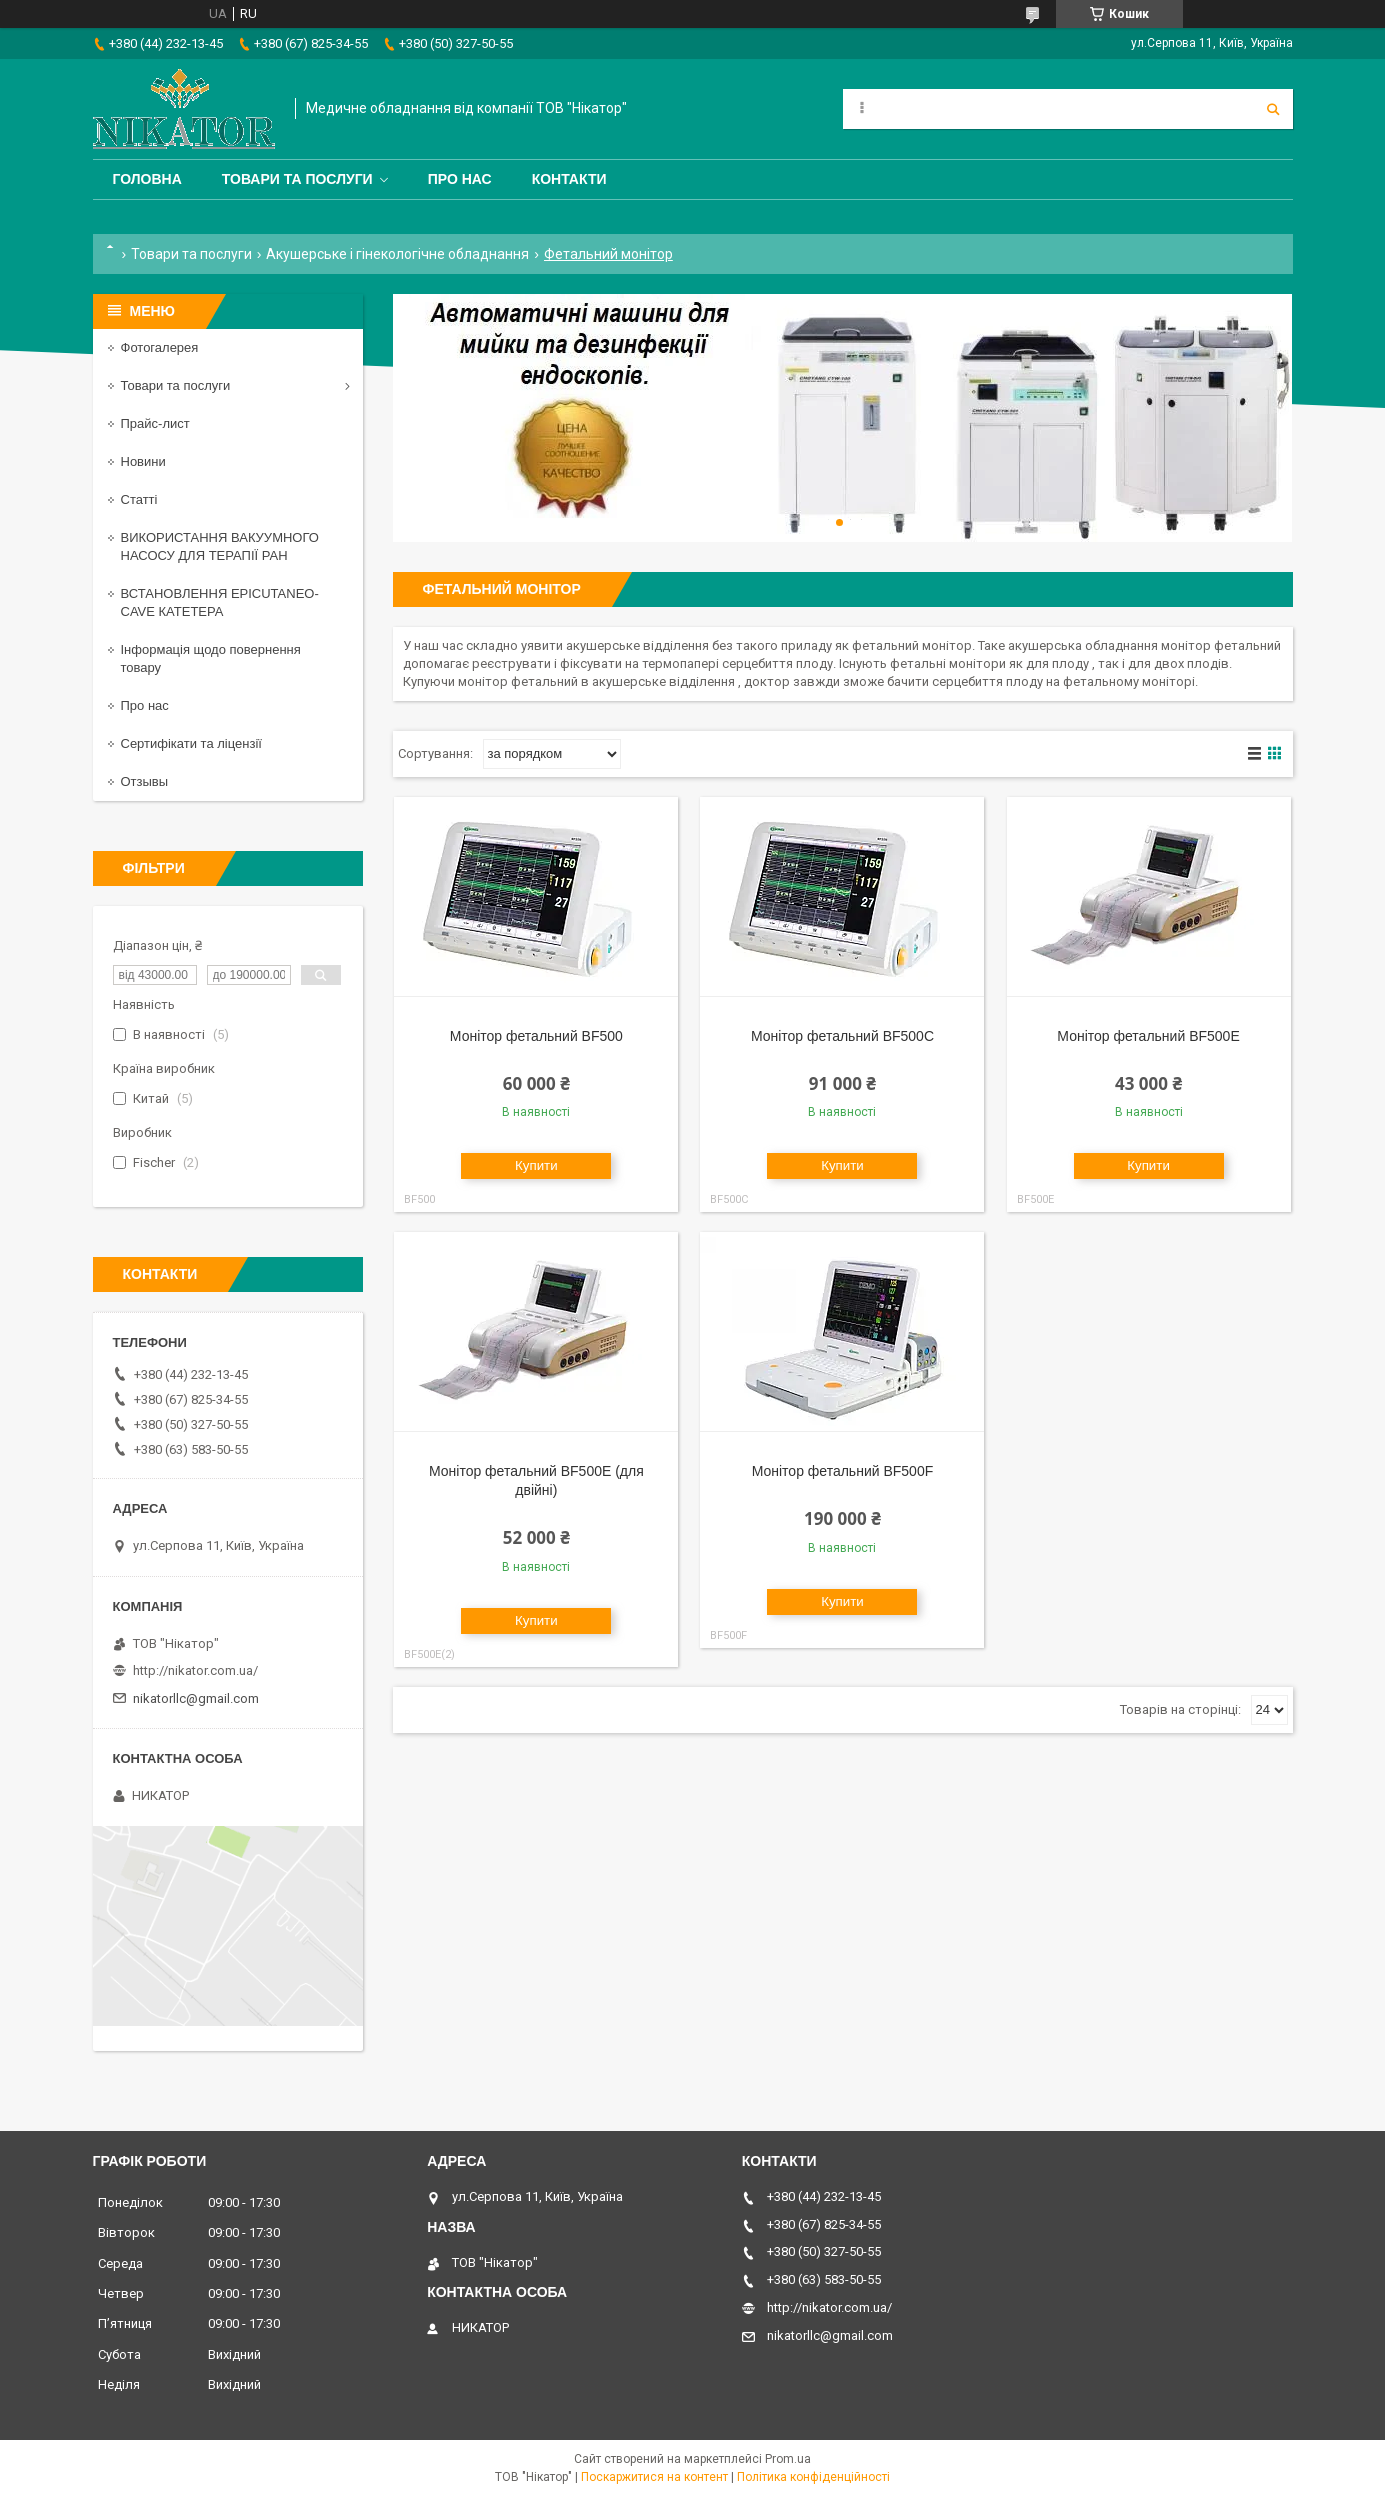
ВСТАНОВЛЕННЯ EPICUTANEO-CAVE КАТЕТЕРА (220, 602)
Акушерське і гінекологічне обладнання (397, 254)
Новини (143, 461)
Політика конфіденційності (813, 2477)
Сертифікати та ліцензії (191, 743)
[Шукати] (1273, 109)
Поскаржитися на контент (654, 2477)
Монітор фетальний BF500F (843, 1471)
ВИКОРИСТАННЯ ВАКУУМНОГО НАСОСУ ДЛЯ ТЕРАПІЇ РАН (220, 546)
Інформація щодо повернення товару (211, 658)
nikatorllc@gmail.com (196, 1698)
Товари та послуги (297, 179)
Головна (147, 179)
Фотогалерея (160, 347)
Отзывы (145, 781)
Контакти (569, 179)
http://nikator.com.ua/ (195, 1670)
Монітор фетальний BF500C (842, 1036)
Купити (536, 1165)
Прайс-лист (155, 423)
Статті (139, 499)
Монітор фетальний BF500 (536, 1036)
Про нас (460, 179)
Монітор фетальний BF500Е (1148, 1036)
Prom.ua (788, 2459)
